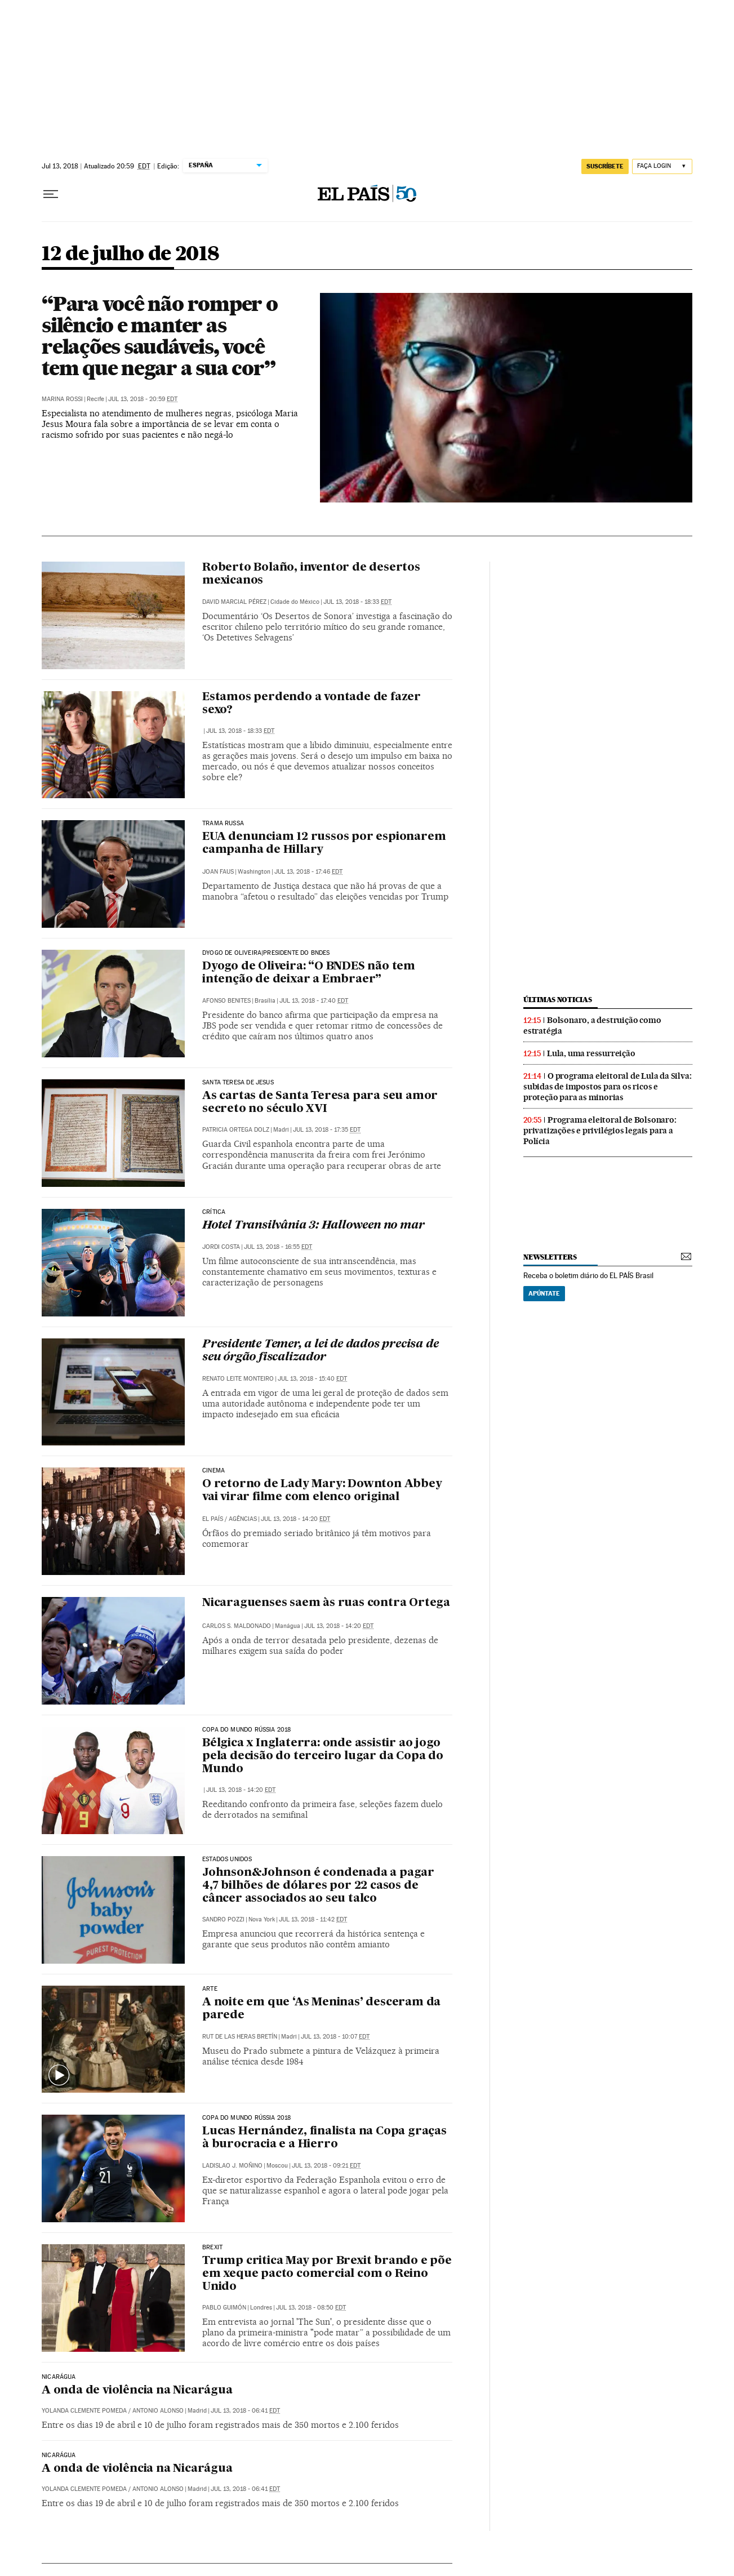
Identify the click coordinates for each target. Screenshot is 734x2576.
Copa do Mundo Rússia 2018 (246, 1730)
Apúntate (544, 1293)
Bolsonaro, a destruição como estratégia (592, 1025)
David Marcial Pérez (234, 602)
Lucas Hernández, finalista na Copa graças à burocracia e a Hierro (324, 2138)
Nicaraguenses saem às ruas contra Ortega (326, 1603)
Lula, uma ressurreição (591, 1053)
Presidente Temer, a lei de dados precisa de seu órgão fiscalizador (320, 1351)
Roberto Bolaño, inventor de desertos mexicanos (311, 574)
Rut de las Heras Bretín (239, 2036)
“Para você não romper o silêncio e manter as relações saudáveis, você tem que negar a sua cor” (160, 335)
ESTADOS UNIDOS (227, 1859)
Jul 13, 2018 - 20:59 (142, 399)
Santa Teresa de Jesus (238, 1082)
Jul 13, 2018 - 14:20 (295, 1519)
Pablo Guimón (224, 2307)
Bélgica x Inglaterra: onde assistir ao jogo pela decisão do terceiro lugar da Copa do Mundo (322, 1756)
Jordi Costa (221, 1247)
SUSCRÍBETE (605, 166)
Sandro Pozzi (223, 1919)
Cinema (213, 1470)
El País (212, 1519)
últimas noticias (557, 999)
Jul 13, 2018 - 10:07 (335, 2036)
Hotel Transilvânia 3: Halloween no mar (313, 1225)
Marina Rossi (62, 399)
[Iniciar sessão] (662, 166)
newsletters (549, 1257)
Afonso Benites (226, 1000)
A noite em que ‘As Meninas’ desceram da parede (321, 2009)
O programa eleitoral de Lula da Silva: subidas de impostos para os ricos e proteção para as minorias (607, 1086)
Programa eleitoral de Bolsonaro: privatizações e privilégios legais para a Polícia (600, 1130)
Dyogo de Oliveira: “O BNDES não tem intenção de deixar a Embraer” (308, 973)
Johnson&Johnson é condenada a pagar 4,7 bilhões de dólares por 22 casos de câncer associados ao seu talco (318, 1886)
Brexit (212, 2247)
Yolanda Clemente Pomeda (84, 2410)
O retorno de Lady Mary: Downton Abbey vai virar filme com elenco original (322, 1491)
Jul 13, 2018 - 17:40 (313, 1000)
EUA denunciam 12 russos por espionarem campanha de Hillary (324, 843)
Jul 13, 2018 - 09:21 (326, 2165)
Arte (209, 1989)
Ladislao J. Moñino (232, 2165)
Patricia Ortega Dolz (235, 1129)
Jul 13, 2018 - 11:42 (313, 1919)
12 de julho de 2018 (131, 254)
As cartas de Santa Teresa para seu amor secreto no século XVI (320, 1103)
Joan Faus (218, 871)
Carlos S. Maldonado (236, 1626)
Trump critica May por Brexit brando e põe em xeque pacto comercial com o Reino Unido (327, 2274)
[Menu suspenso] (51, 194)
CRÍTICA (213, 1212)
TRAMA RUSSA (223, 823)
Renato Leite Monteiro (238, 1378)
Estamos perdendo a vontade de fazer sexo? (311, 704)
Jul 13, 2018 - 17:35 (327, 1129)
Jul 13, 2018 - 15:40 (312, 1378)
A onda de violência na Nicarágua (137, 2390)
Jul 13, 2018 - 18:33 (357, 602)
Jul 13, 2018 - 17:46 (308, 871)
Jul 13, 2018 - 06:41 (245, 2410)
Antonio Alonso (158, 2410)
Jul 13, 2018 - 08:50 (311, 2307)
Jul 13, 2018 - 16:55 (278, 1247)
